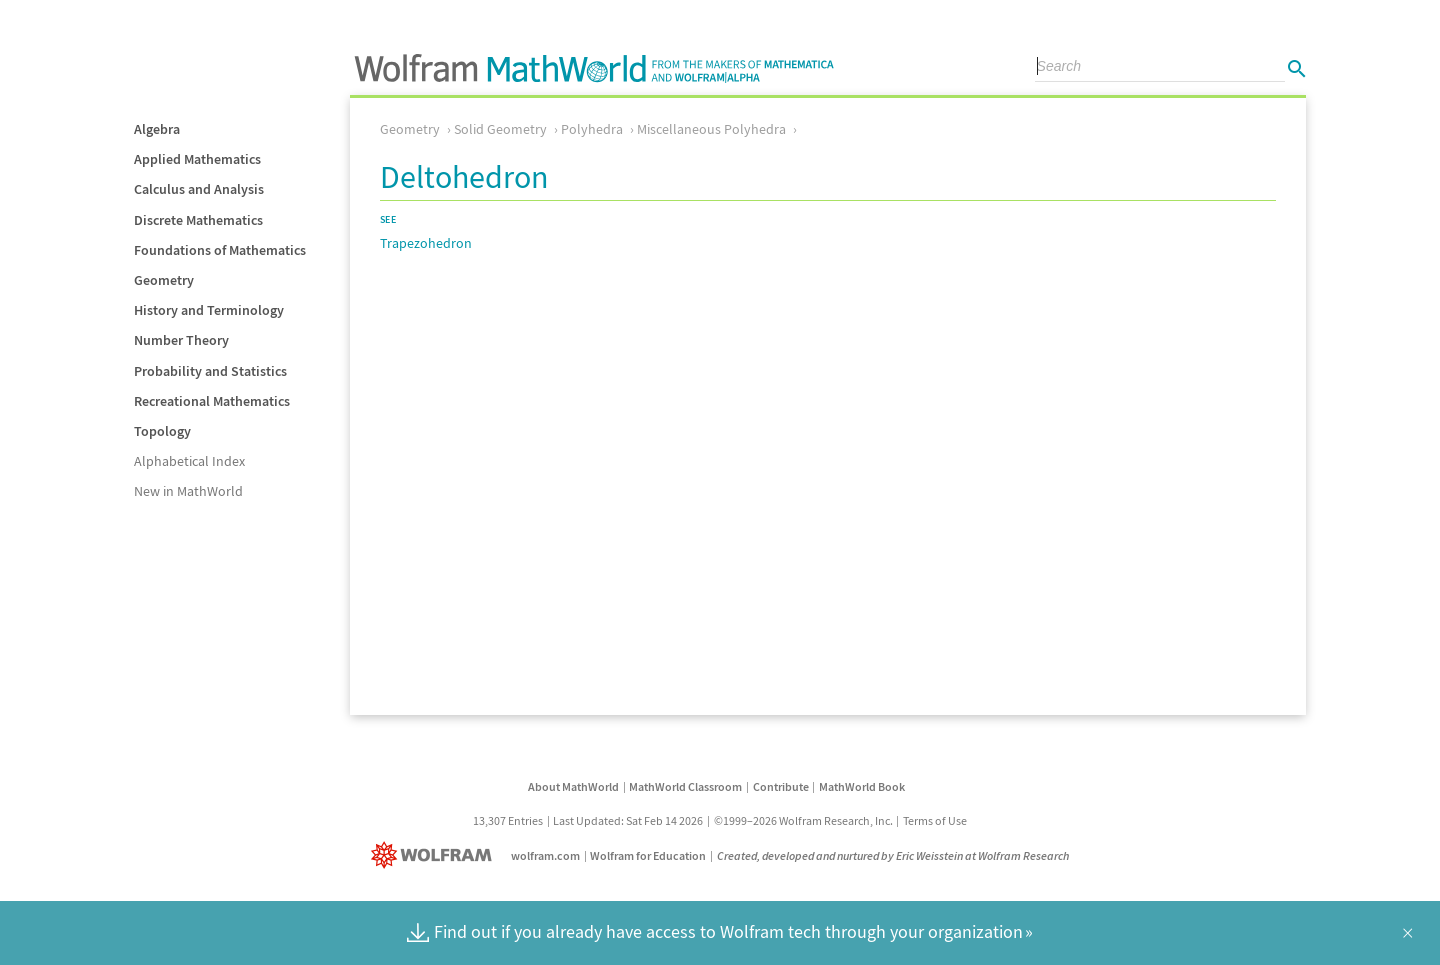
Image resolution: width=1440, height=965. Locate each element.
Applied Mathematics (197, 159)
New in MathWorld (188, 491)
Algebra (157, 129)
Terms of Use (935, 820)
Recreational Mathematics (212, 401)
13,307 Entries (508, 820)
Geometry (164, 280)
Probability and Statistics (210, 371)
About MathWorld (573, 786)
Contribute (781, 786)
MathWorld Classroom (685, 786)
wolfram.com (545, 855)
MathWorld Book (862, 786)
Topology (162, 431)
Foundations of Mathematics (220, 250)
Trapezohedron (426, 243)
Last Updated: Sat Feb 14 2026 (628, 820)
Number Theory (181, 340)
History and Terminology (209, 310)
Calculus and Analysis (199, 189)
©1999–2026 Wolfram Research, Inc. (803, 820)
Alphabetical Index (189, 461)
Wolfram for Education (648, 855)
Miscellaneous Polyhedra (711, 129)
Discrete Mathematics (198, 220)
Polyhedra (592, 129)
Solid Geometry (500, 129)
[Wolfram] (435, 855)
